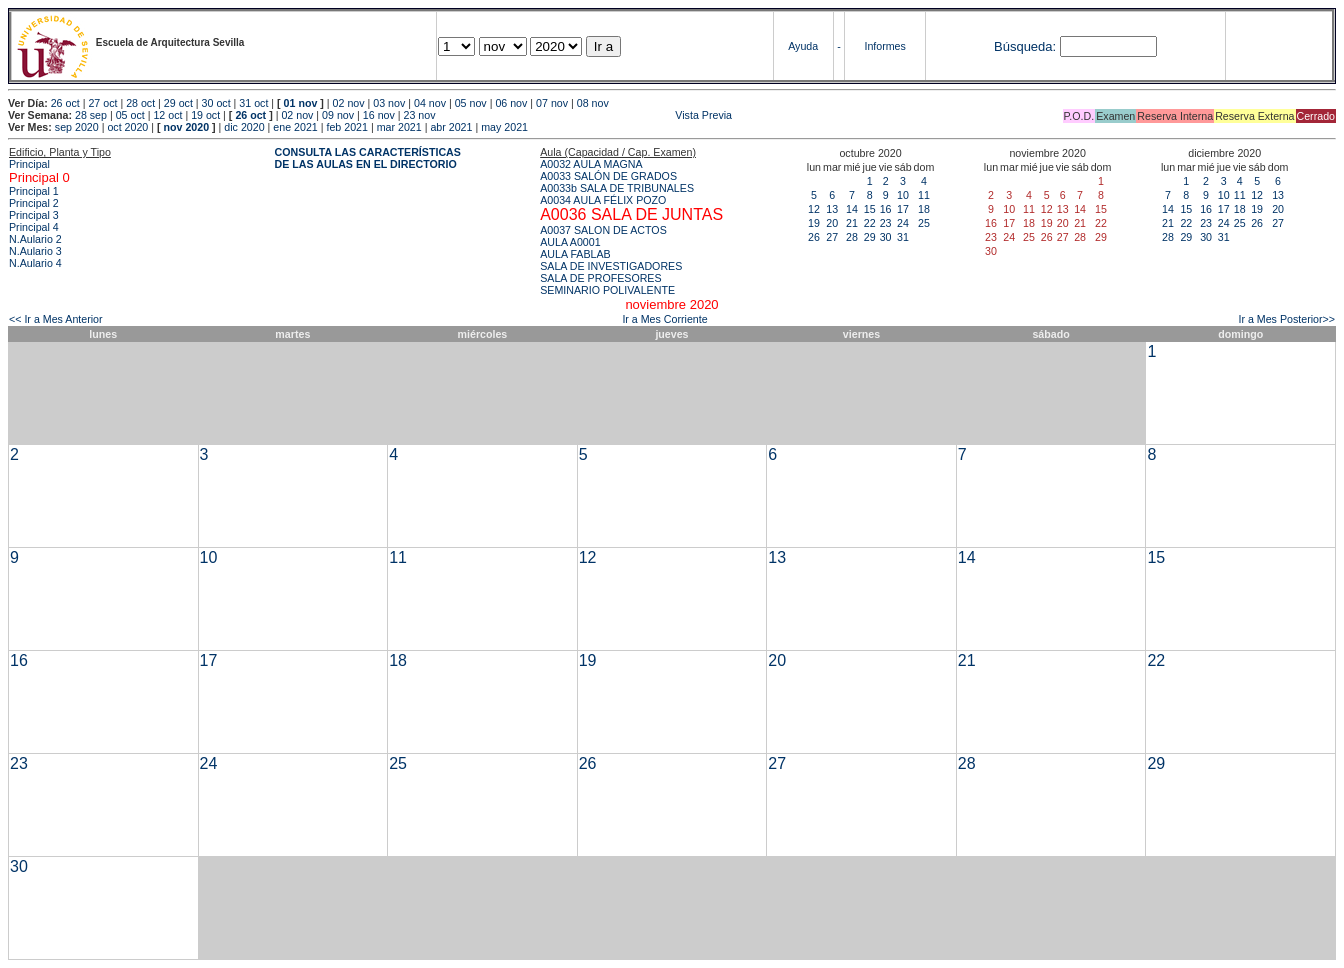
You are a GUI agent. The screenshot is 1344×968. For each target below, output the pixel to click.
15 (870, 209)
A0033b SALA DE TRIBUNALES (617, 188)
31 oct (253, 103)
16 (886, 209)
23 (886, 223)
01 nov (301, 103)
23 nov (420, 115)
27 (832, 237)
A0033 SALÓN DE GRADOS (608, 176)
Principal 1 (34, 191)
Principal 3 (34, 215)
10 (903, 195)
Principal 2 (34, 203)
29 (870, 237)
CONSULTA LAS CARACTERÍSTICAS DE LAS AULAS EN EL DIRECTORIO (368, 158)
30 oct (216, 103)
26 (814, 237)
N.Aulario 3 (35, 251)
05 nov (471, 103)
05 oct (130, 115)
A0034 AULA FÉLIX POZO (603, 200)
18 (924, 209)
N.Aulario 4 (35, 263)
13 (832, 209)
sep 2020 (77, 127)
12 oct (167, 115)
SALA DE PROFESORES (600, 278)
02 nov (349, 103)
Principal (29, 164)
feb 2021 (346, 127)
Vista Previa (585, 115)
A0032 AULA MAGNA (591, 164)
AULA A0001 (570, 242)
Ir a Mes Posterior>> (1286, 319)
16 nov (379, 115)
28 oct (140, 103)
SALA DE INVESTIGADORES (611, 266)
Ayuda (803, 46)
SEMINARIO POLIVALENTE (607, 290)
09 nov (338, 115)
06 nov (511, 103)
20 (832, 223)
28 (852, 237)
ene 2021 (295, 127)
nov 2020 (186, 127)
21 (852, 223)
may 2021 (504, 127)
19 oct (205, 115)
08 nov (593, 103)
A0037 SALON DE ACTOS (603, 230)
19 (814, 223)
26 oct (65, 103)
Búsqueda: (1025, 46)
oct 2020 (127, 127)
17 (903, 209)
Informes (884, 46)
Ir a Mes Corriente (664, 319)
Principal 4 (34, 227)
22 (870, 223)
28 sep (91, 115)
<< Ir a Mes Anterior (56, 319)
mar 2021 (399, 127)
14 (852, 209)
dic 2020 (244, 127)
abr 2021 (451, 127)
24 (903, 223)
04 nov (430, 103)
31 (903, 237)
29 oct (178, 103)
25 (924, 223)
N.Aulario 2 (35, 239)
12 (814, 209)
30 (886, 237)
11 (924, 195)
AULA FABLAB (575, 254)
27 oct (102, 103)
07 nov (552, 103)
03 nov (389, 103)
